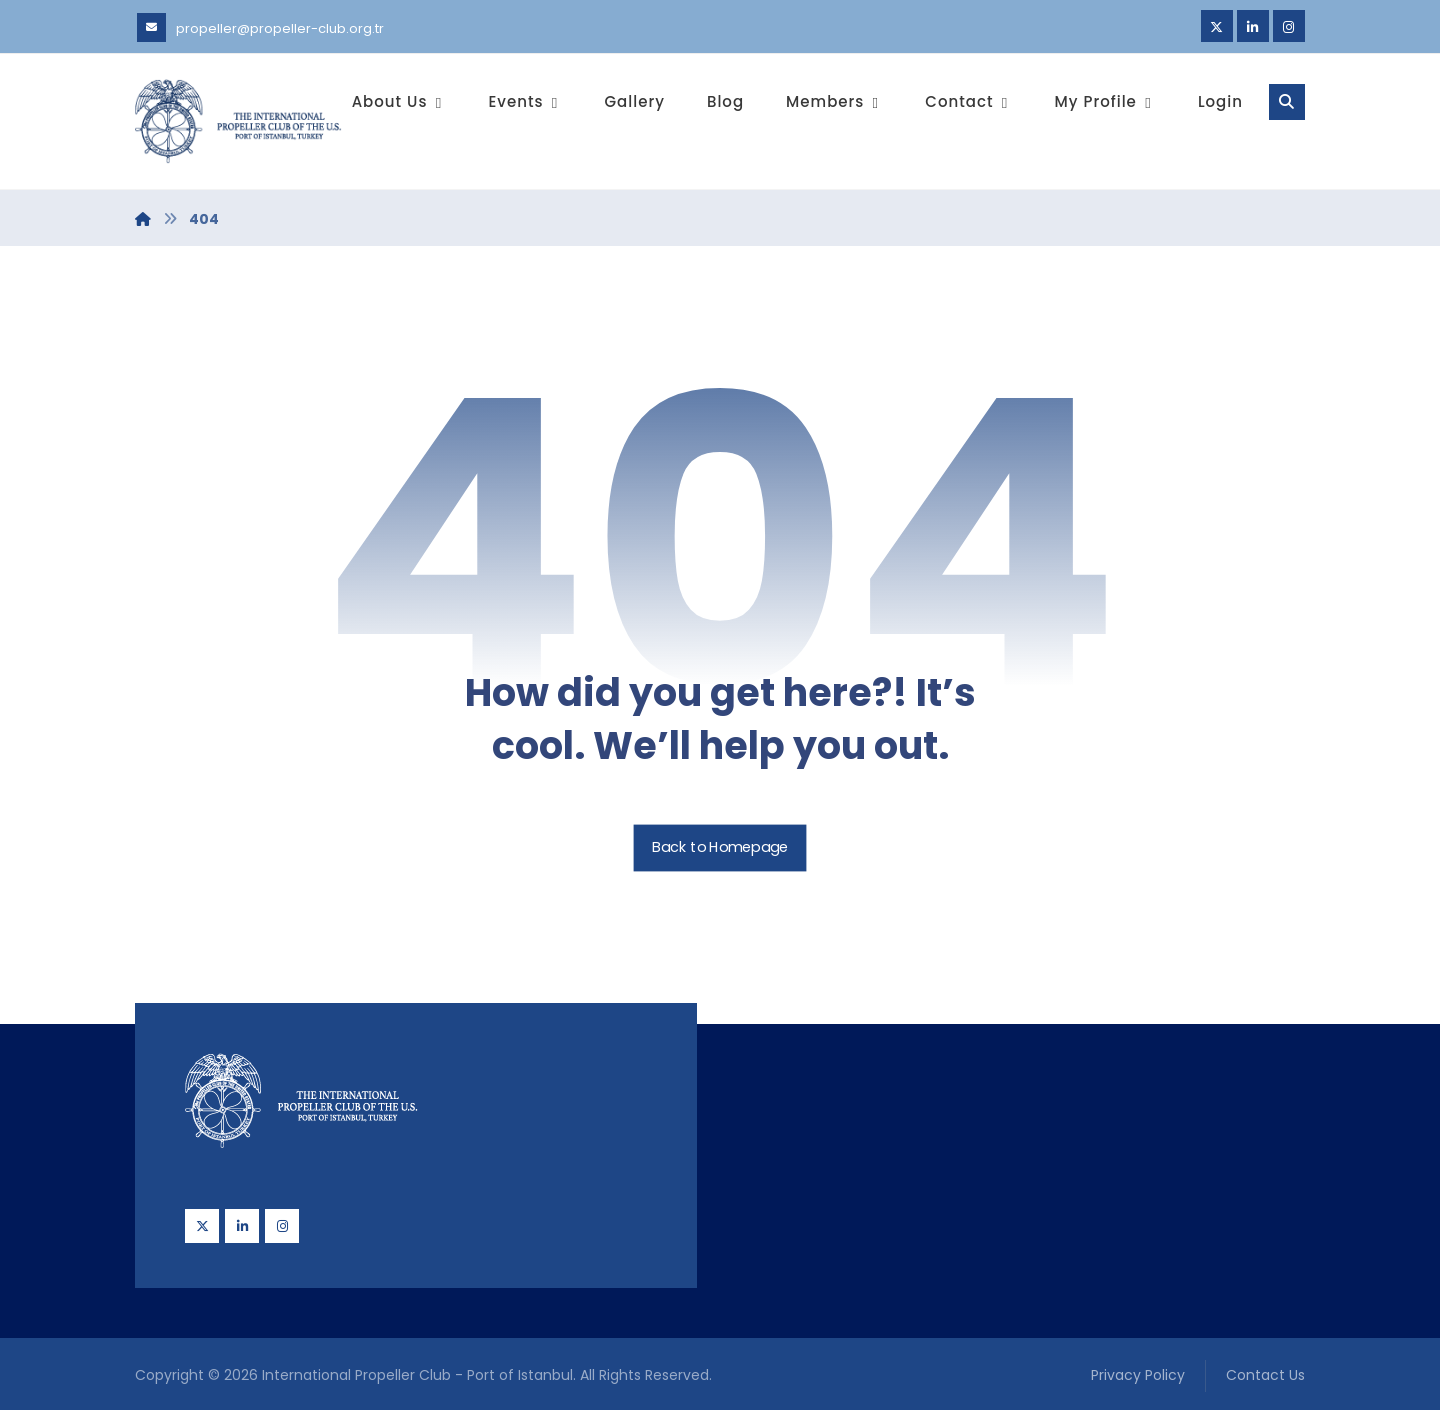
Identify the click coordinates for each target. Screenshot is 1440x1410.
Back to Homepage (720, 848)
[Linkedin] (1253, 26)
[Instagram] (1289, 26)
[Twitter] (1217, 26)
